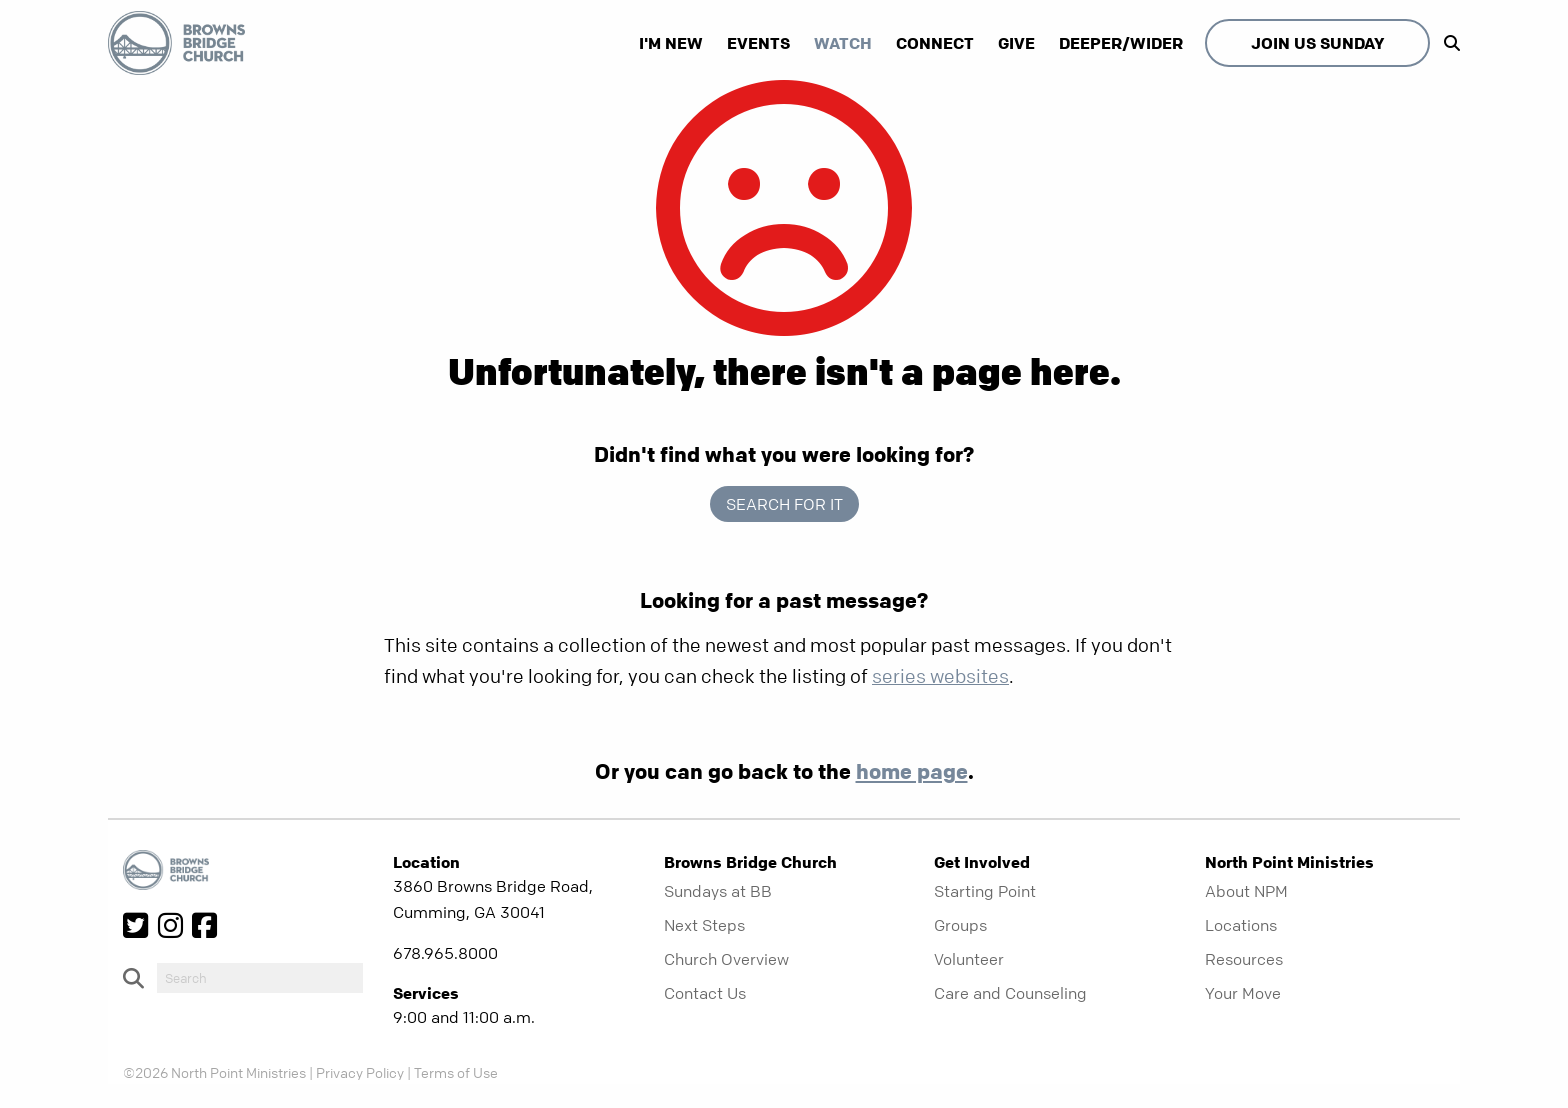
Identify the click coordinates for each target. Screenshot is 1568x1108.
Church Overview (726, 959)
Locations (1241, 925)
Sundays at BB (718, 891)
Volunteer (969, 959)
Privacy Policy (360, 1072)
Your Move (1243, 993)
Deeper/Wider (1121, 43)
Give (1016, 43)
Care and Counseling (1010, 993)
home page (912, 771)
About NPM (1246, 891)
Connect (935, 43)
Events (758, 43)
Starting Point (985, 891)
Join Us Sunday (1317, 43)
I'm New (671, 43)
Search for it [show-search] (784, 504)
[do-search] (260, 978)
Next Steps (704, 925)
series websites (940, 676)
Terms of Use (456, 1072)
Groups (960, 925)
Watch (843, 43)
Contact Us (705, 993)
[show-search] (1447, 43)
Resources (1244, 959)
